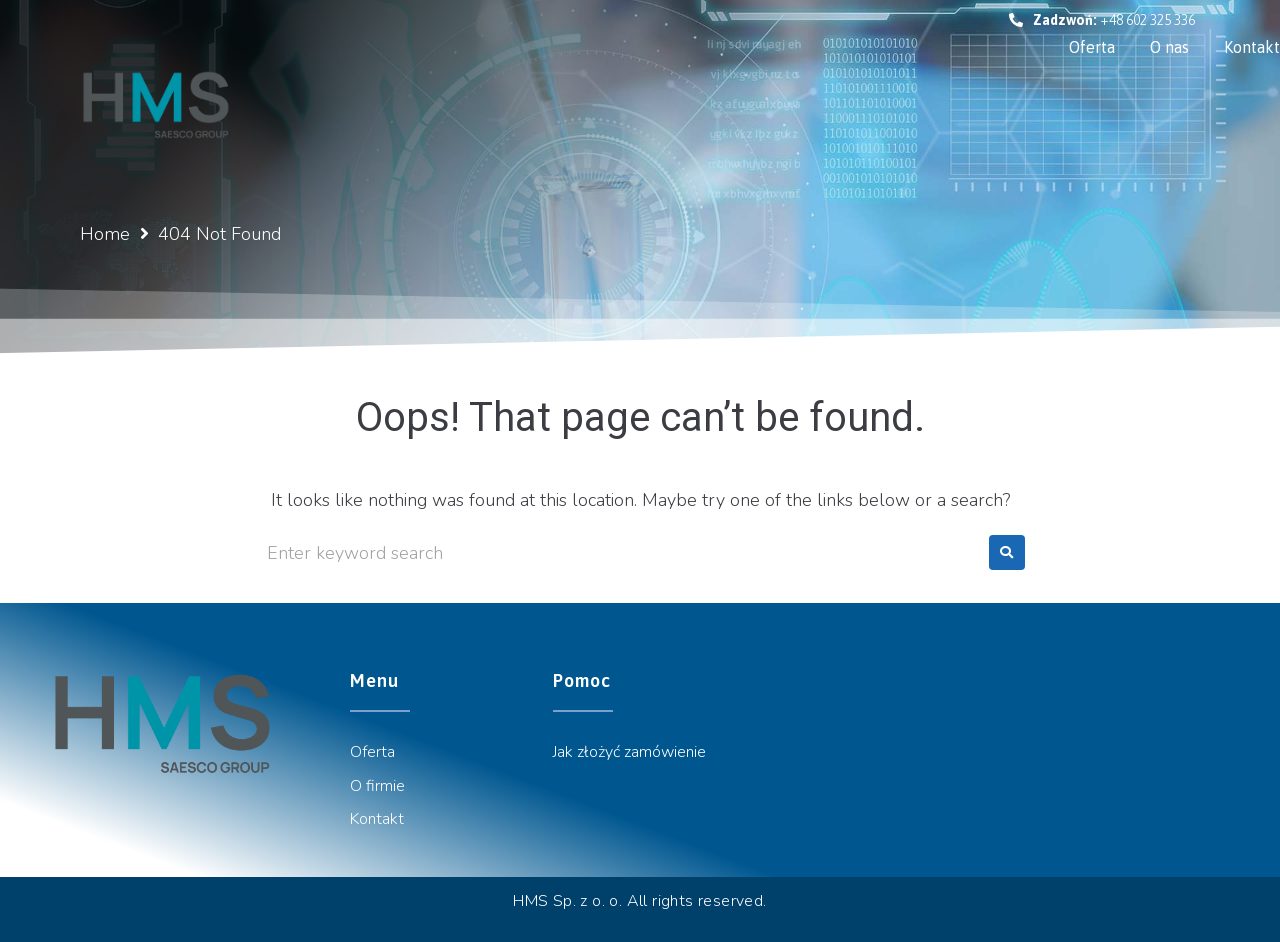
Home (105, 234)
